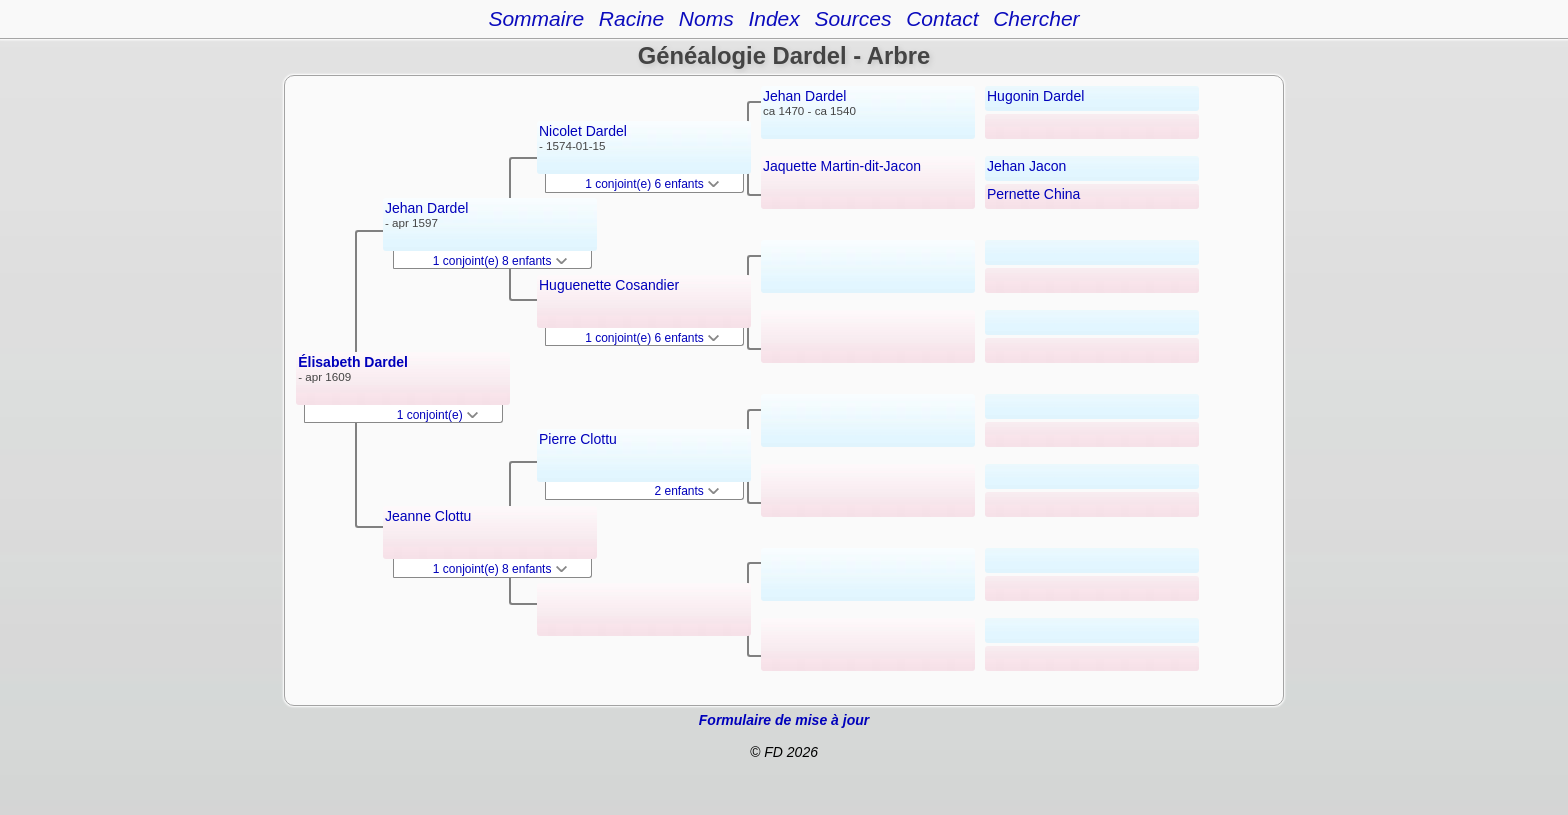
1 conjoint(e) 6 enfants (652, 184)
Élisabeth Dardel (353, 362)
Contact (942, 18)
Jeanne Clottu (428, 516)
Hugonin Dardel (1035, 96)
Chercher (1036, 18)
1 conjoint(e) (437, 415)
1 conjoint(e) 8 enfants (500, 261)
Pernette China (1033, 194)
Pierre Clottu (578, 439)
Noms (706, 18)
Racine (631, 18)
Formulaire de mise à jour (784, 720)
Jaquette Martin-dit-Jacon (842, 166)
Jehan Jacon (1026, 166)
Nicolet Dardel (583, 131)
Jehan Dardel (426, 208)
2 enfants (686, 491)
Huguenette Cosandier (609, 285)
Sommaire (536, 18)
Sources (852, 18)
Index (773, 18)
